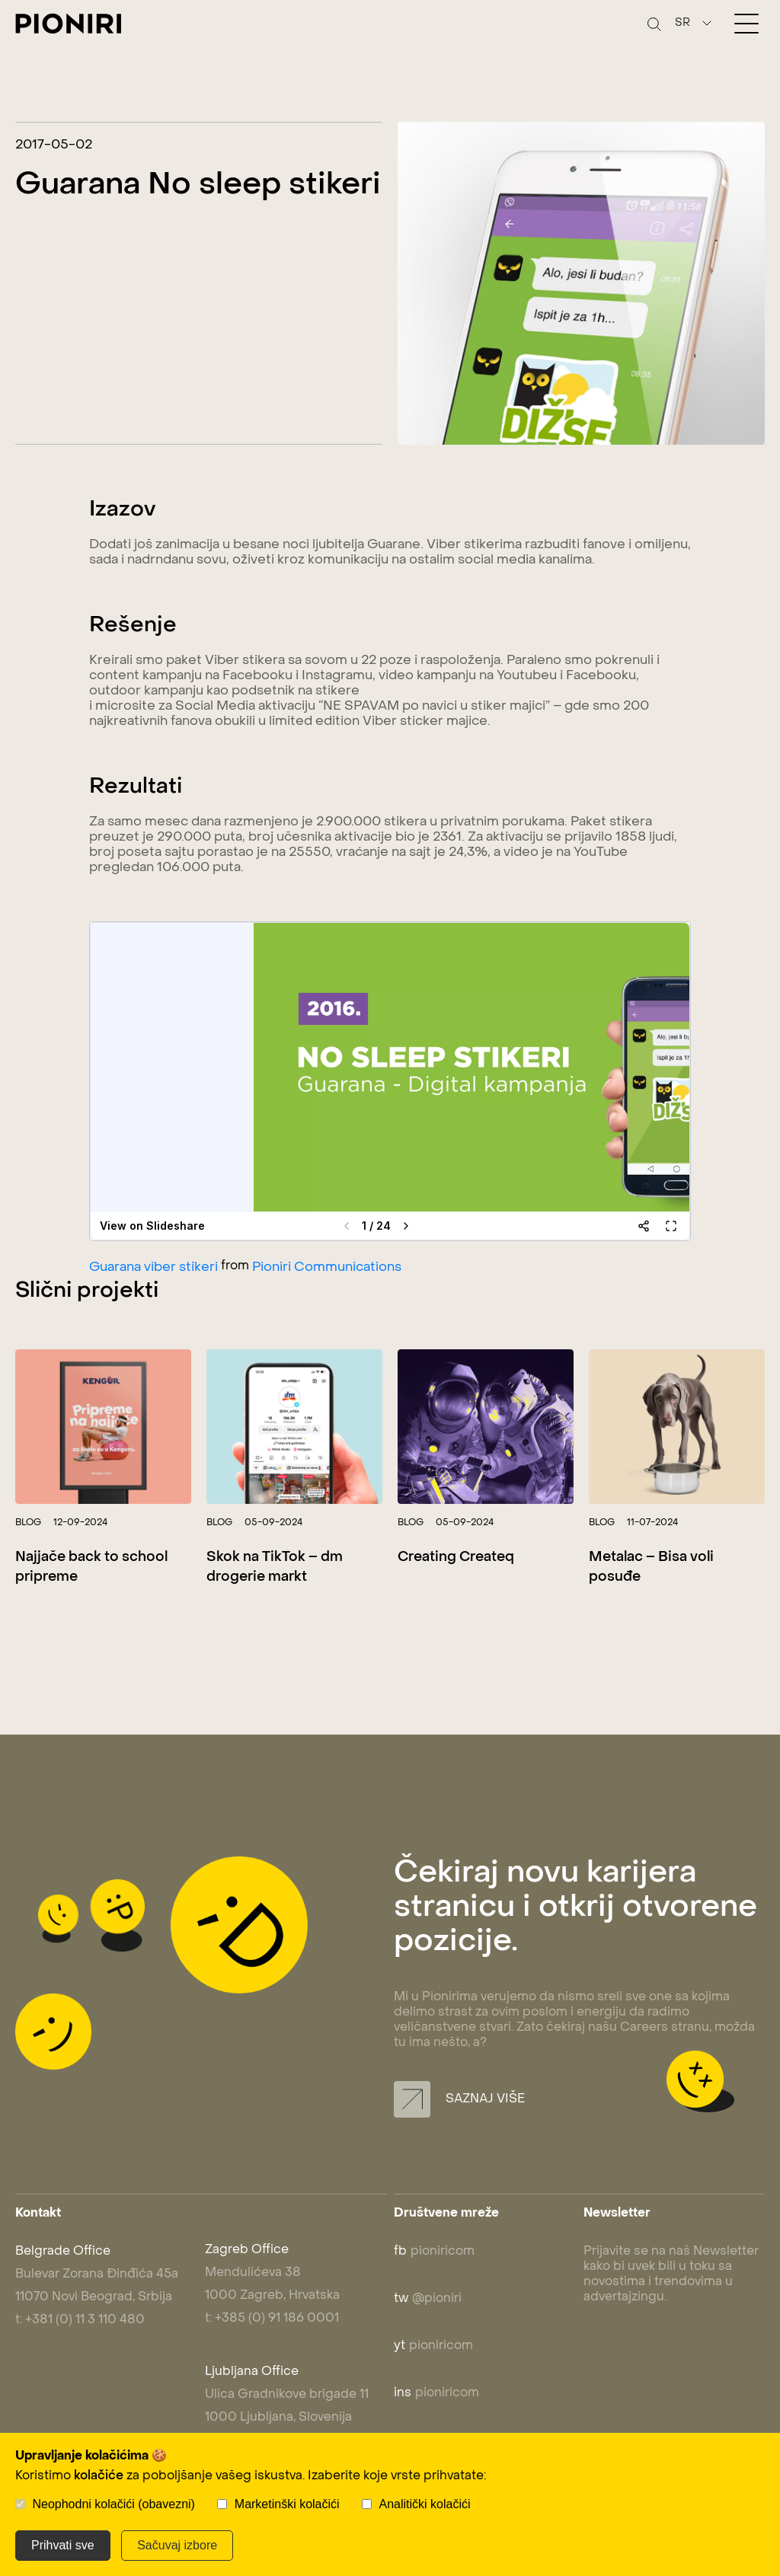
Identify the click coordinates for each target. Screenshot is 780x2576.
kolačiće (98, 2476)
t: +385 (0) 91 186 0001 (272, 2319)
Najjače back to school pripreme (91, 1567)
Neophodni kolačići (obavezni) (113, 2504)
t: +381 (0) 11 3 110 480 (80, 2320)
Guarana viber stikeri (153, 1268)
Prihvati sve (62, 2545)
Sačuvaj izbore (177, 2545)
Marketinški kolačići (287, 2504)
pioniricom (434, 2251)
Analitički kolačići (425, 2504)
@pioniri (428, 2298)
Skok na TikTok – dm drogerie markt (274, 1567)
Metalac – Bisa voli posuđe (651, 1567)
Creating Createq (456, 1557)
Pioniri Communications (326, 1268)
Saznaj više (459, 2099)
